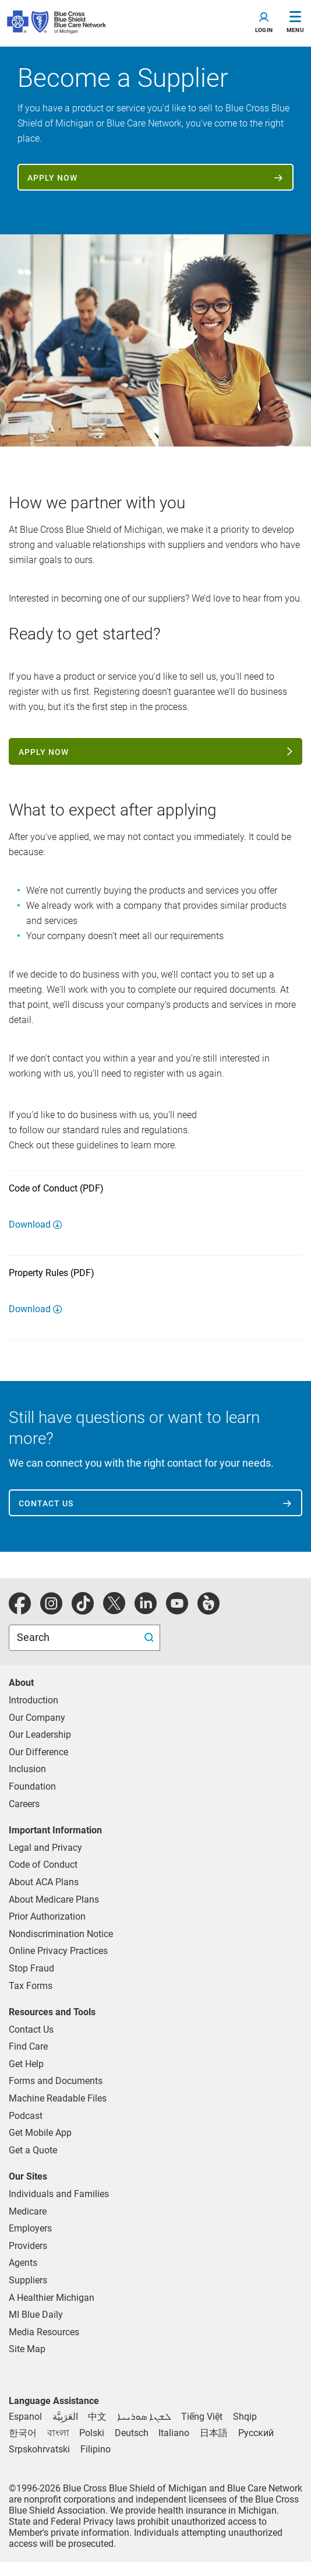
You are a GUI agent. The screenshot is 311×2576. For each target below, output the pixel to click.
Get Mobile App (40, 2132)
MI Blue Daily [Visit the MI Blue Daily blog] (36, 2314)
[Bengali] (58, 2432)
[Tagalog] (95, 2449)
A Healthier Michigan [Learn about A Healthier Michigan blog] (51, 2297)
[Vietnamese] (201, 2416)
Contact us (46, 1503)
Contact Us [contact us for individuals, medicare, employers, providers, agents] (31, 2029)
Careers (24, 1803)
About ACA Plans (44, 1882)
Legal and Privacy (45, 1847)
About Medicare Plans (54, 1899)
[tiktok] (83, 1609)
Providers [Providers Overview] (28, 2245)
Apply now (52, 177)
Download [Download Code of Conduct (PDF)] (30, 1224)
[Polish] (91, 2432)
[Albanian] (245, 2416)
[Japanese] (214, 2432)
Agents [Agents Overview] (23, 2262)
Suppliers (28, 2280)
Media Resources (44, 2332)
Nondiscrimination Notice (61, 1933)
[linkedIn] (146, 1609)
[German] (132, 2432)
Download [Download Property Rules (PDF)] (30, 1309)
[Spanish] (25, 2416)
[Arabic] (65, 2416)
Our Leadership (40, 1734)
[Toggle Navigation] (295, 23)
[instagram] (51, 1609)
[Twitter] (114, 1609)
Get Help (26, 2063)
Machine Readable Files (58, 2098)
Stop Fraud (31, 1968)
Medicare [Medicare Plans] (28, 2211)
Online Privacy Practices (58, 1950)
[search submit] (150, 1638)
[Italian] (173, 2432)
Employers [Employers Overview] (30, 2228)
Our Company (37, 1717)
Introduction (33, 1700)
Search (34, 1637)
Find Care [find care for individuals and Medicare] (28, 2046)
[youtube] (177, 1609)
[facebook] (20, 1609)
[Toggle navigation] (264, 23)
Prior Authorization (47, 1916)
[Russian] (256, 2432)
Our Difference (38, 1752)
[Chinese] (97, 2416)
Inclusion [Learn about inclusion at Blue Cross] (27, 1768)
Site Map (27, 2348)
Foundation (32, 1786)
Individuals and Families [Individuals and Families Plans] (59, 2193)
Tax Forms (30, 1985)
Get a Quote (33, 2150)
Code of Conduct (43, 1864)
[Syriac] (144, 2416)
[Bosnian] (39, 2449)
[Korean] (23, 2432)
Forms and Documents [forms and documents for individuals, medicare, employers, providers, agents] (56, 2080)
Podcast (26, 2115)
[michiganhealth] (208, 1609)
